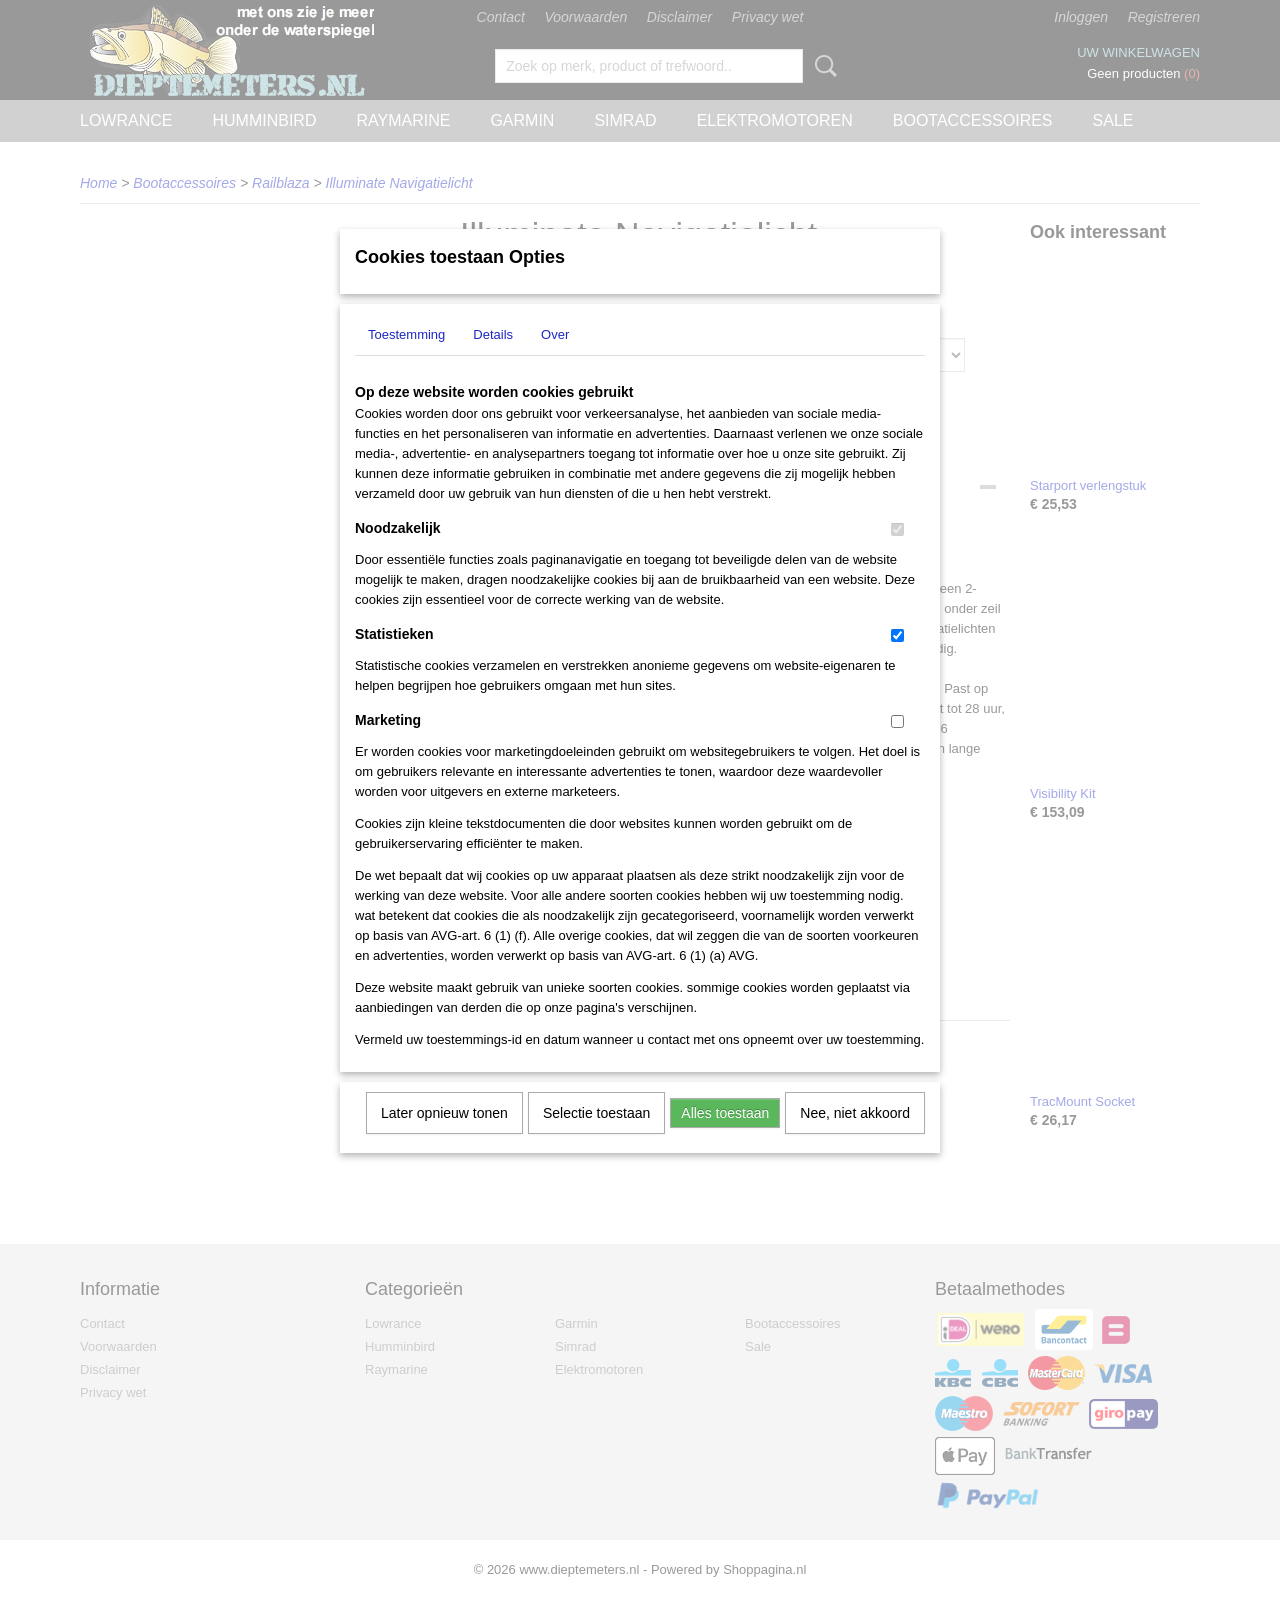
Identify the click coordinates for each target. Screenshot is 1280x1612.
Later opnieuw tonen (444, 1139)
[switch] (897, 555)
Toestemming (406, 360)
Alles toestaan (725, 1139)
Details (493, 360)
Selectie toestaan (596, 1139)
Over (555, 360)
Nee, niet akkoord (855, 1139)
